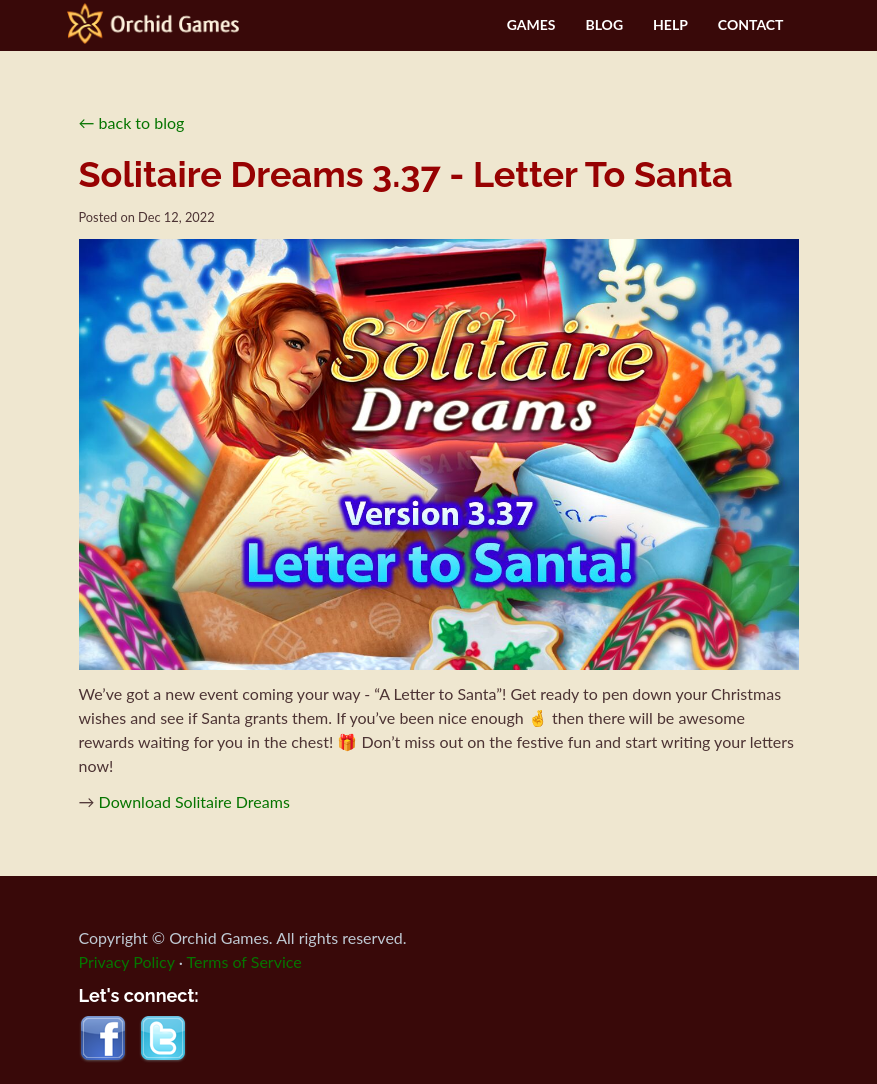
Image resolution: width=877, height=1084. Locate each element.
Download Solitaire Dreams (194, 801)
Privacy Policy (127, 961)
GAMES (531, 24)
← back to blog (132, 122)
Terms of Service (244, 961)
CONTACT (751, 24)
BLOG (604, 24)
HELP (670, 24)
